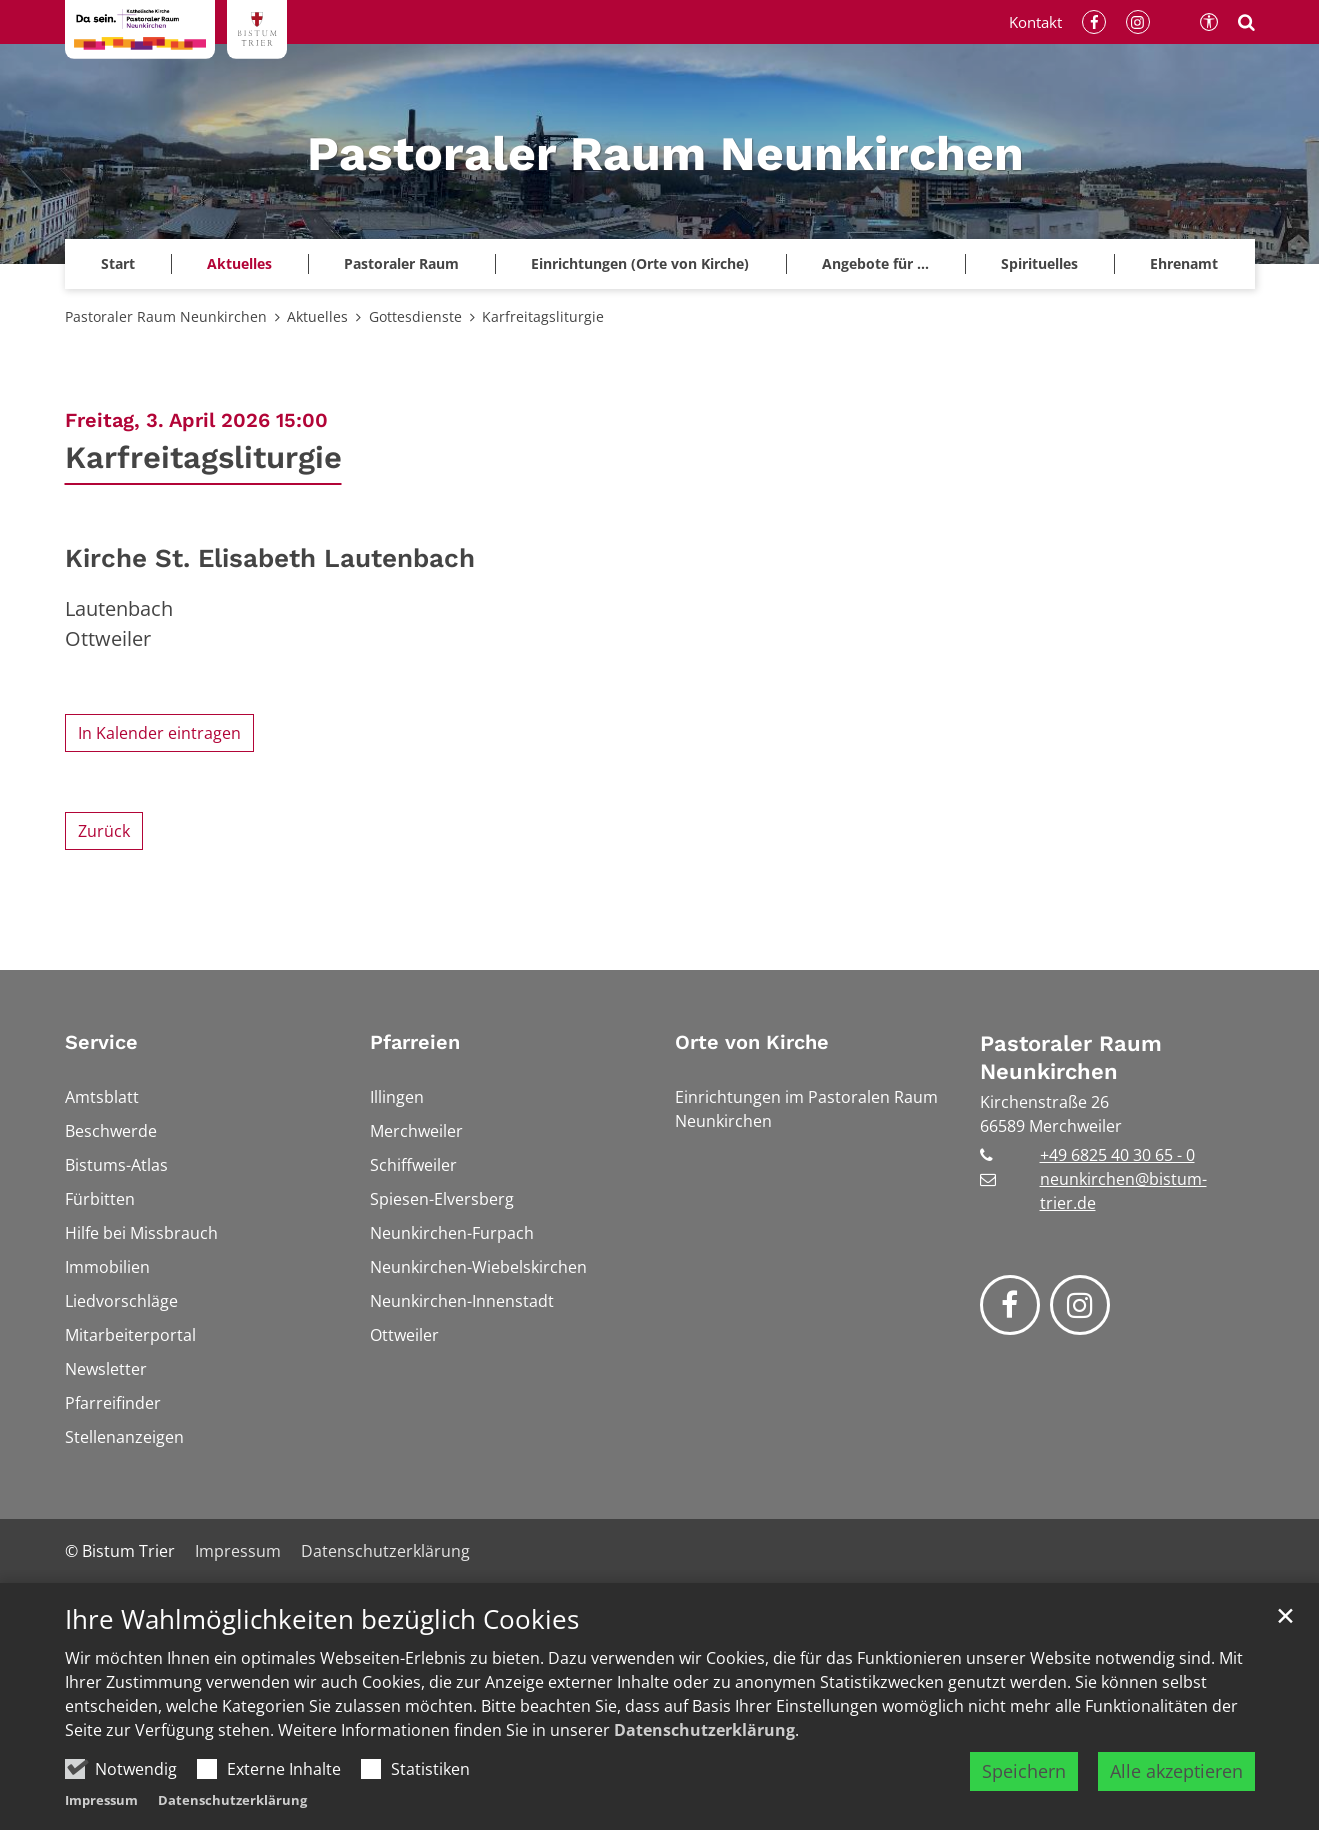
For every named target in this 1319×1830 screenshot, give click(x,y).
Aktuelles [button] (239, 263)
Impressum (101, 1800)
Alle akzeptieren (1176, 1771)
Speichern (1024, 1771)
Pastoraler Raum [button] (401, 263)
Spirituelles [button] (1039, 263)
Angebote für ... (875, 263)
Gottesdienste (415, 316)
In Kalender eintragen (159, 733)
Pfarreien (415, 1042)
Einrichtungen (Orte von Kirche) (640, 263)
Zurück (104, 831)
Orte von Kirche (752, 1042)
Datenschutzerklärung (704, 1730)
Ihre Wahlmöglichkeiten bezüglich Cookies (322, 1619)
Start (118, 263)
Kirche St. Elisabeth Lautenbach (270, 558)
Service (101, 1042)
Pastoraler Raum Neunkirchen (166, 316)
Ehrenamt (1184, 263)
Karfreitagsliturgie (543, 316)
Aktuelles (317, 316)
